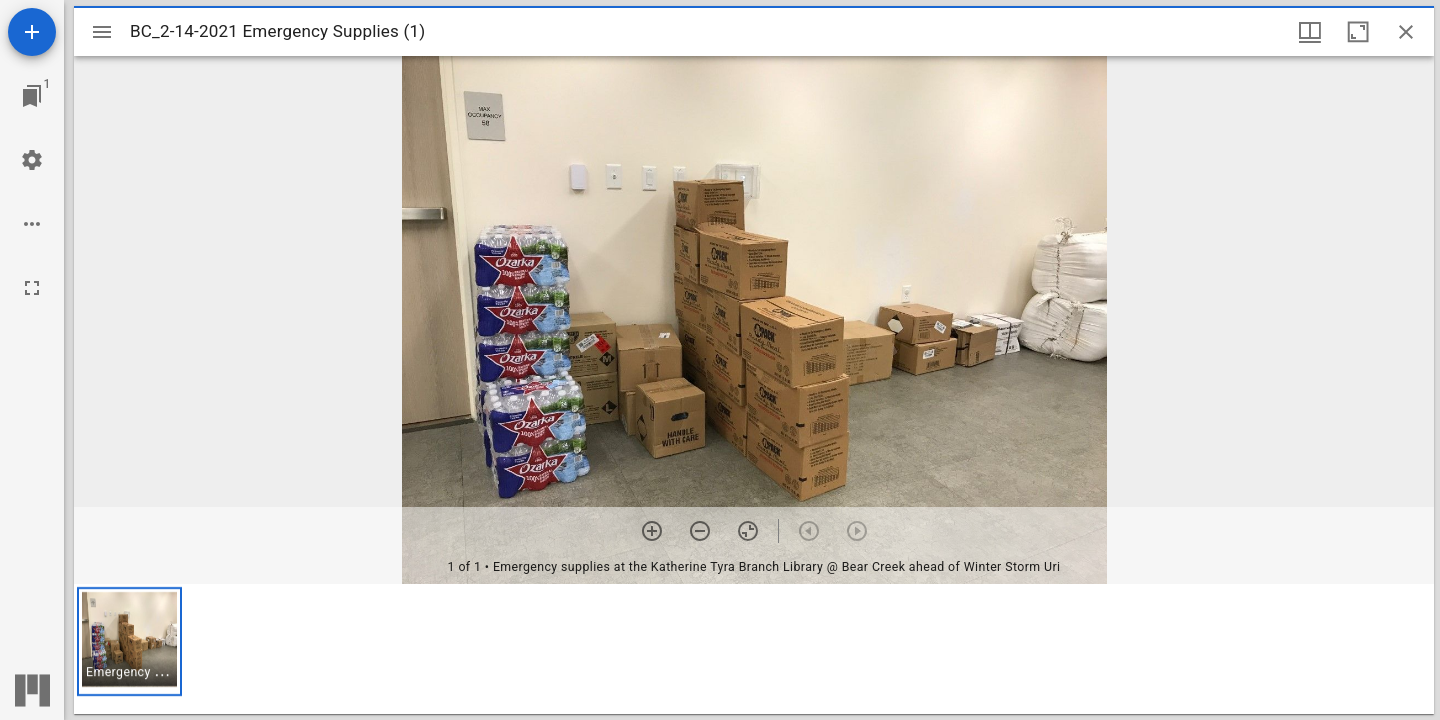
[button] (129, 641)
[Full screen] (32, 288)
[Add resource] (32, 32)
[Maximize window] (1358, 32)
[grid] (754, 649)
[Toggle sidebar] (102, 32)
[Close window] (1406, 32)
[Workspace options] (32, 224)
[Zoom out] (700, 531)
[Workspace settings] (32, 160)
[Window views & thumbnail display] (1310, 32)
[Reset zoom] (748, 531)
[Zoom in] (652, 531)
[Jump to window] (32, 96)
